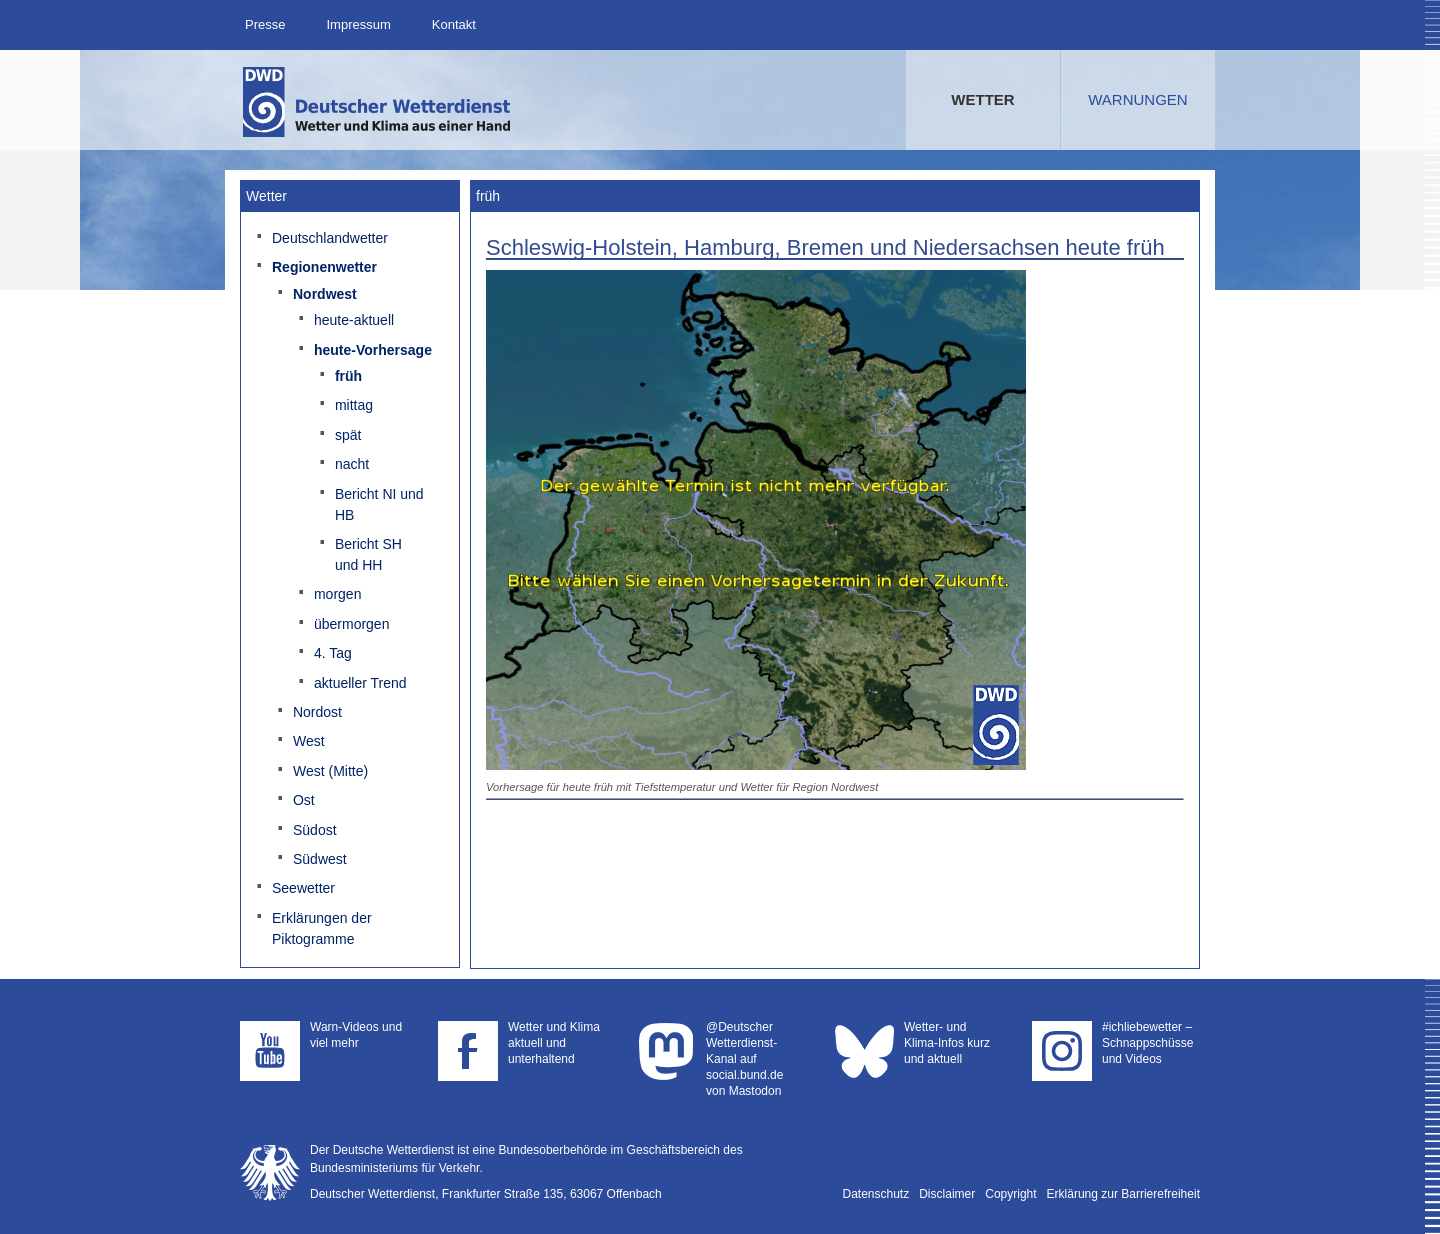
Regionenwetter (324, 267)
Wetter (982, 99)
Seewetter (303, 888)
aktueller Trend (360, 683)
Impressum (358, 24)
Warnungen (1137, 99)
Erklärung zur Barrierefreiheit (1123, 1194)
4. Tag (333, 653)
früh (348, 376)
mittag (354, 405)
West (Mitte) (330, 771)
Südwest (320, 859)
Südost (315, 830)
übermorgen (352, 624)
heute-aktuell (354, 320)
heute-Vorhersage (373, 350)
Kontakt (454, 24)
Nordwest (325, 294)
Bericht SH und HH (368, 554)
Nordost (317, 712)
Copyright (1010, 1194)
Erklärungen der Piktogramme (322, 928)
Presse (265, 24)
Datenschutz (876, 1194)
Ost (304, 800)
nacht (352, 464)
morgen (337, 594)
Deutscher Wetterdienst (378, 102)
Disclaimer (947, 1194)
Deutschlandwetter (330, 238)
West (309, 741)
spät (348, 435)
